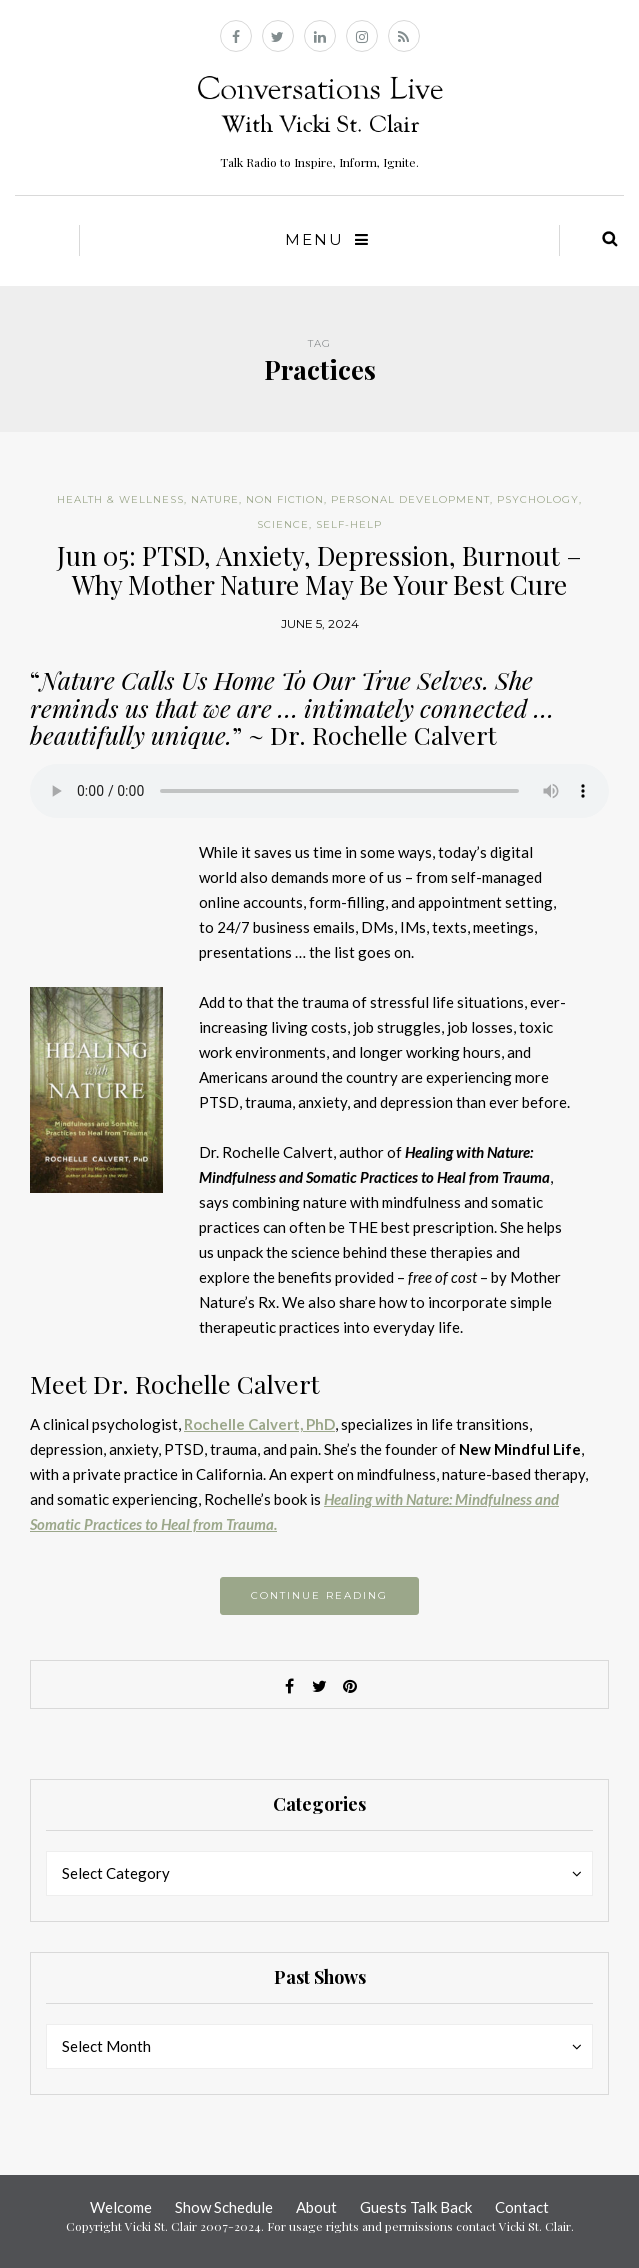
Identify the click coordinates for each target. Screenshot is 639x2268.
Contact (522, 2207)
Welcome (121, 2207)
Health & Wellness (120, 499)
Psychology (538, 499)
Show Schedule (224, 2207)
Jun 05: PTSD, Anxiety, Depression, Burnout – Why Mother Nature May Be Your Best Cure (319, 570)
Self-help (349, 524)
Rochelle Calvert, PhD (259, 1424)
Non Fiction (285, 499)
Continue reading (319, 1595)
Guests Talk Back (416, 2207)
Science (283, 524)
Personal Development (410, 499)
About (316, 2207)
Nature (215, 499)
